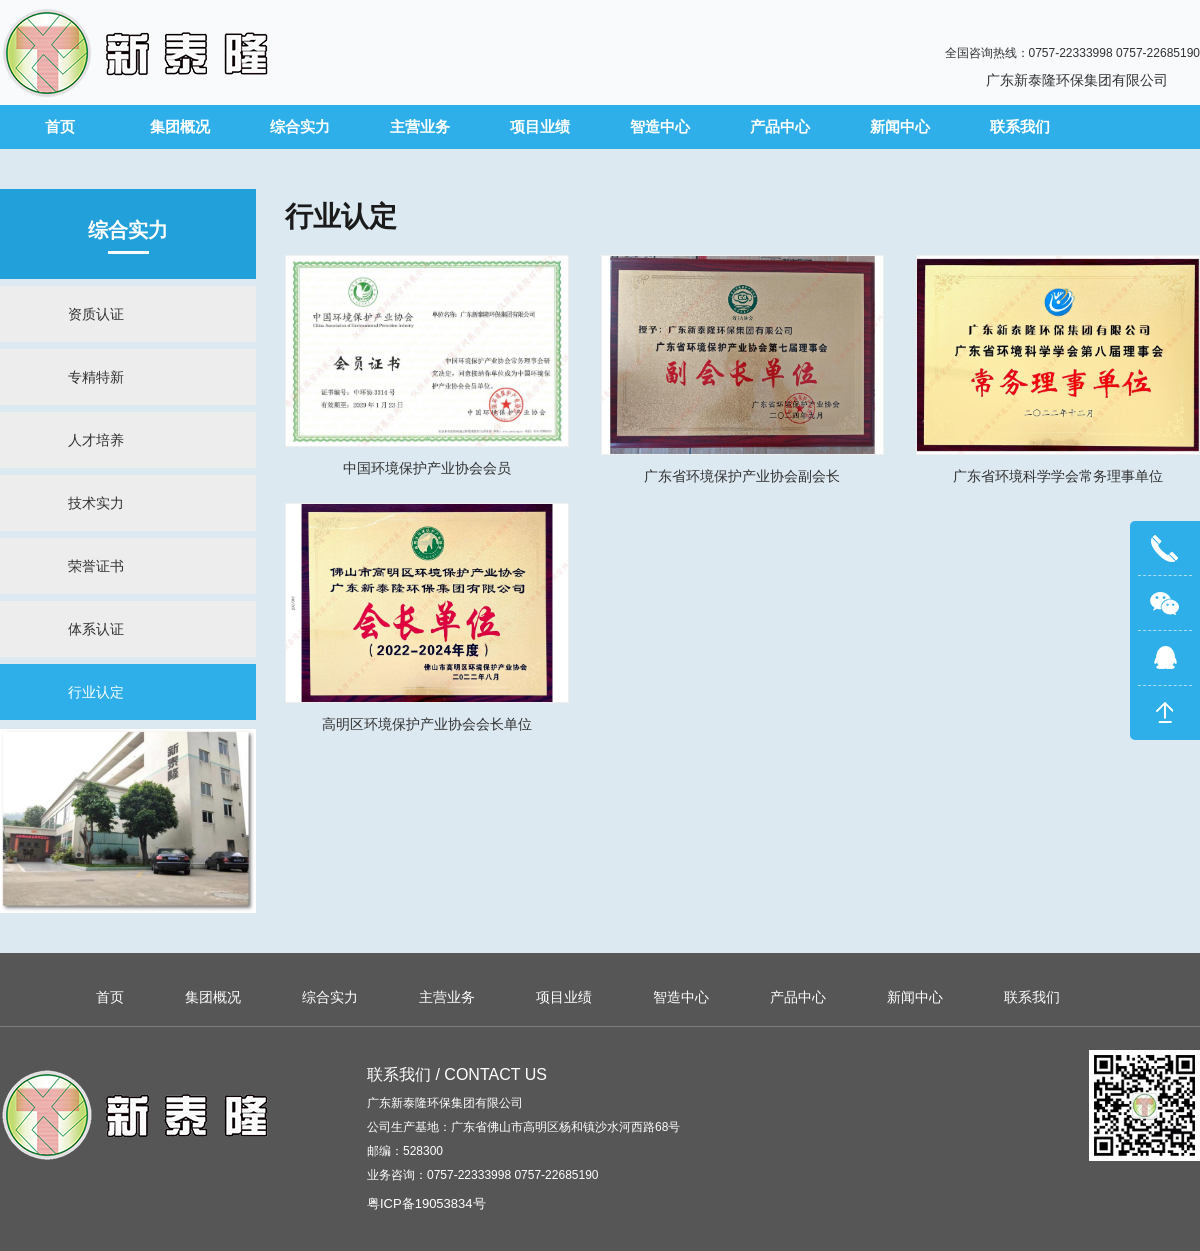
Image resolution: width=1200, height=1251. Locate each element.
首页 (60, 126)
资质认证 (96, 314)
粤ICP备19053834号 (426, 1203)
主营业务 (420, 126)
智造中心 (660, 126)
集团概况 (180, 126)
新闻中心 (900, 126)
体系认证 (96, 629)
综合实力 (300, 126)
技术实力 (96, 503)
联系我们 (1020, 126)
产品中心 (780, 126)
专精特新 (96, 377)
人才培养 (96, 440)
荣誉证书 (96, 566)
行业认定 (96, 692)
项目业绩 (540, 126)
